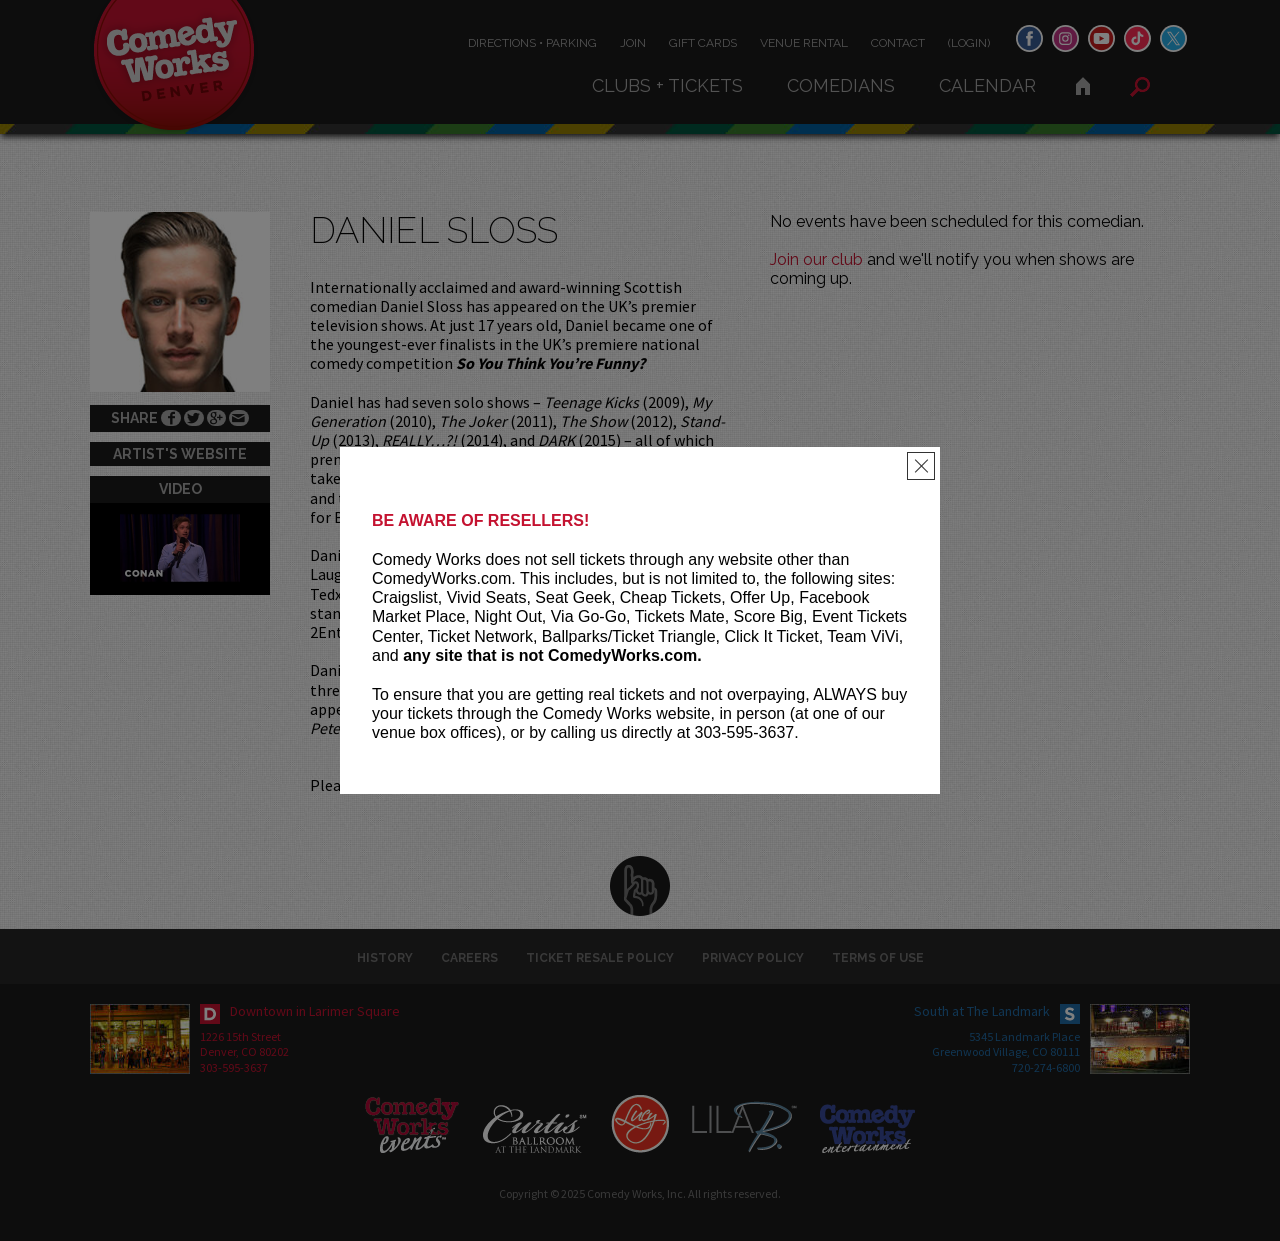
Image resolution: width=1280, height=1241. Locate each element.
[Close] (921, 466)
